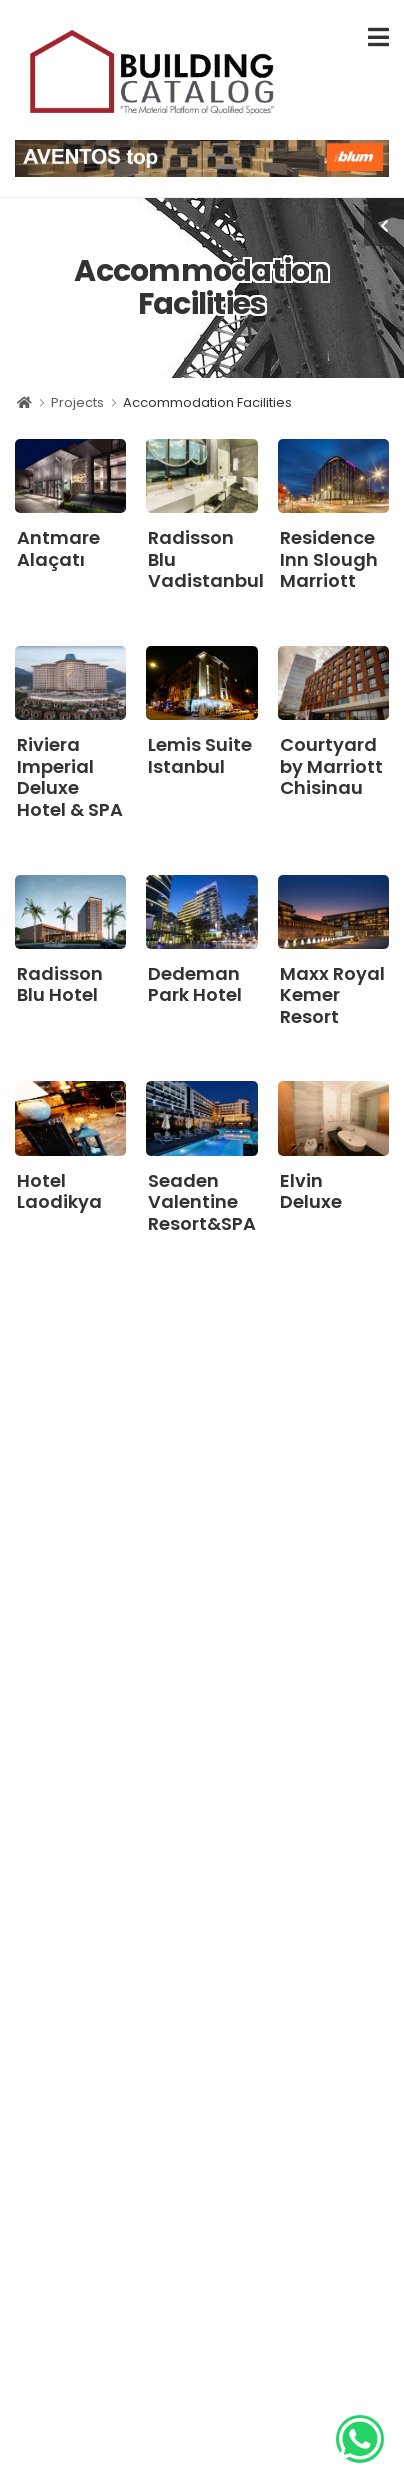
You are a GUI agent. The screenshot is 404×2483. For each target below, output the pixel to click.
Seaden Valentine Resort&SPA (202, 1202)
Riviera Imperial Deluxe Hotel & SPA (70, 777)
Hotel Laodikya (59, 1191)
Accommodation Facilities (207, 402)
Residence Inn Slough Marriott (329, 559)
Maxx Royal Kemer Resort (332, 995)
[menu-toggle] (378, 37)
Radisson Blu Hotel (60, 984)
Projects (77, 402)
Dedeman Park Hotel (195, 984)
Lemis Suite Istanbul (200, 755)
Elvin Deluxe (311, 1191)
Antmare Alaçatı (58, 548)
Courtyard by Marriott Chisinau (331, 766)
